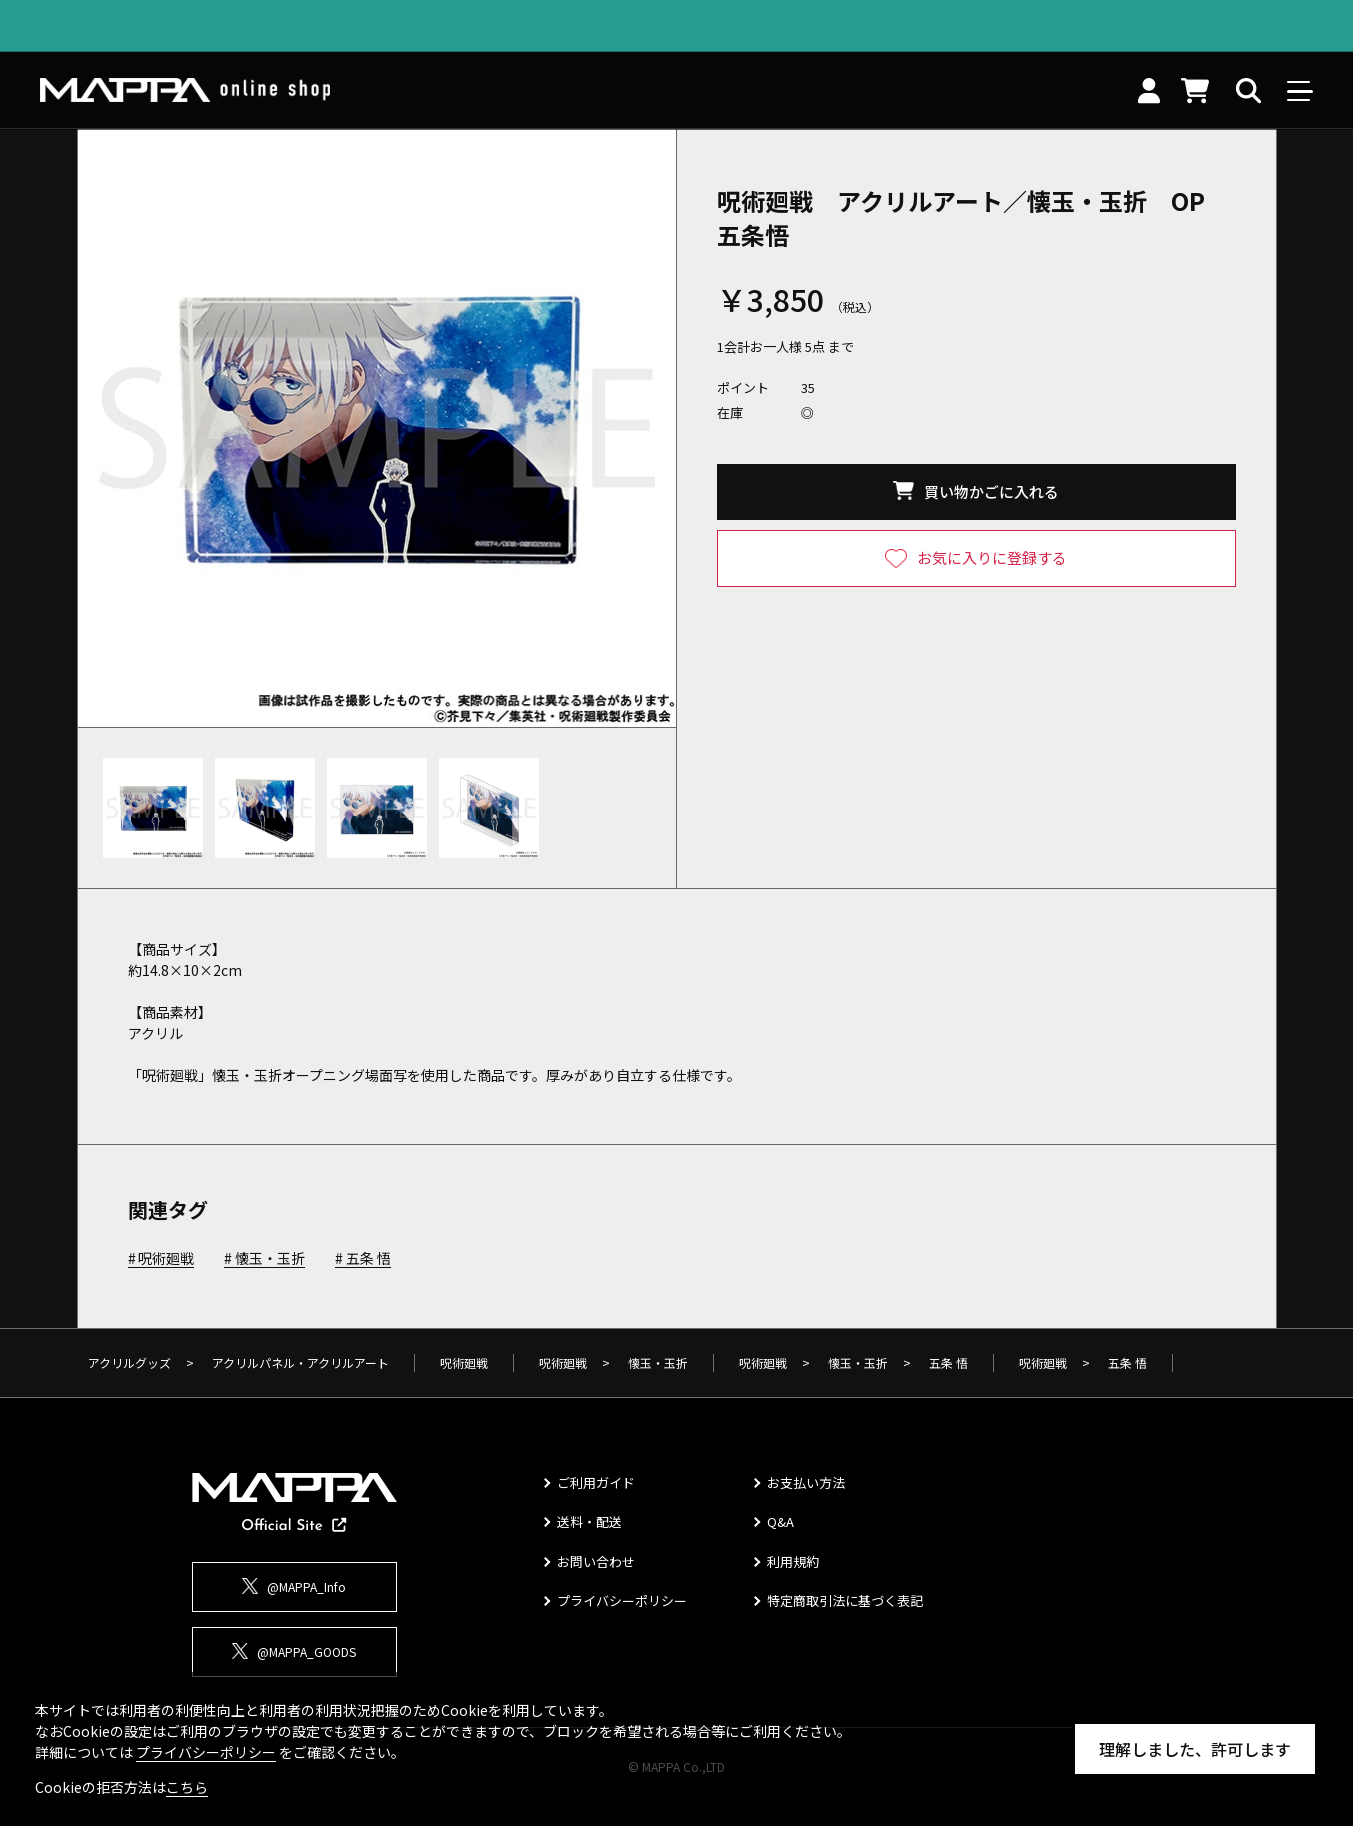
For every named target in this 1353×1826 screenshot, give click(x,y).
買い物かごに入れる (991, 491)
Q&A (780, 1521)
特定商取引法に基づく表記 (845, 1600)
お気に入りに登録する (992, 557)
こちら (187, 1787)
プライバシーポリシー (622, 1600)
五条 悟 (368, 1259)
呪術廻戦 (166, 1259)
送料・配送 (589, 1521)
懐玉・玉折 (270, 1259)
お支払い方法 (806, 1482)
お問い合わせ (596, 1561)
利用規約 (793, 1561)
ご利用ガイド (596, 1482)
